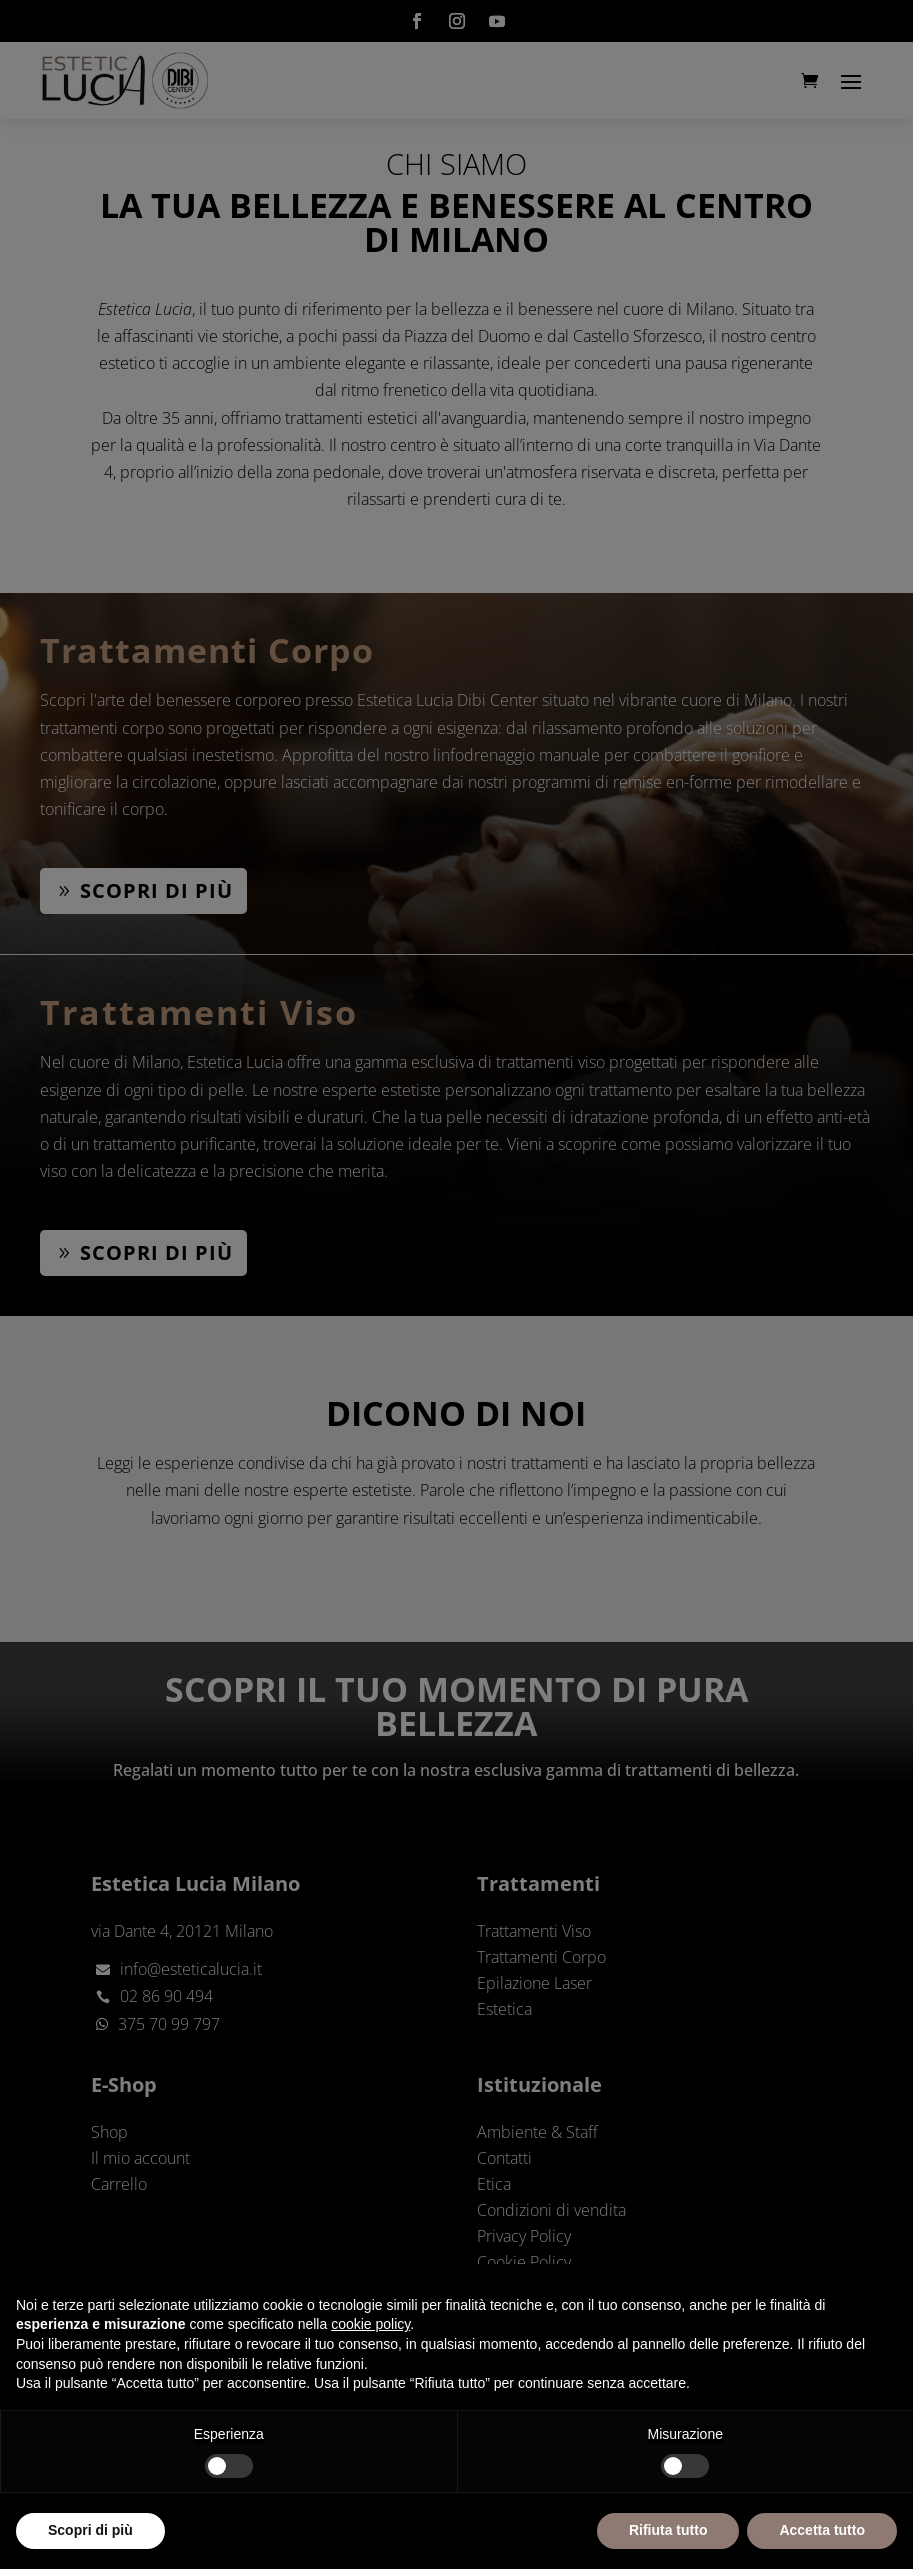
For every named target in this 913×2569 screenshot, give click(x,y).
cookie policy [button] (370, 2324)
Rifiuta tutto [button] (668, 2530)
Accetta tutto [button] (822, 2530)
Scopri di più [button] (90, 2530)
